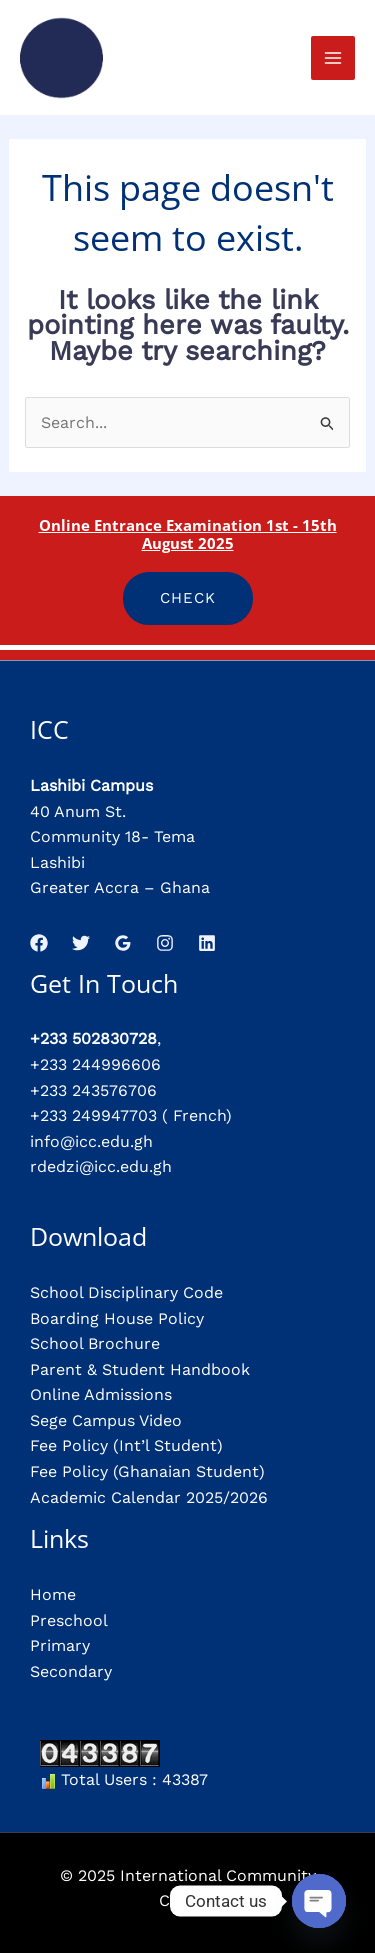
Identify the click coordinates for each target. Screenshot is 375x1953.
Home (53, 1594)
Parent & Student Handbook (140, 1369)
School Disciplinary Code (126, 1292)
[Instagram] (165, 943)
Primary (60, 1645)
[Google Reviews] (123, 943)
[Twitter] (81, 943)
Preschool (69, 1620)
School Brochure (95, 1343)
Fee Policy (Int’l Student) (126, 1445)
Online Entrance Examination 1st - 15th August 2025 (188, 534)
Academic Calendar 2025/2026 (149, 1497)
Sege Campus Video (106, 1420)
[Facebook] (39, 943)
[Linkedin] (207, 943)
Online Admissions (101, 1394)
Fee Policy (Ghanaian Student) (147, 1471)
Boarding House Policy (117, 1318)
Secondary (71, 1671)
